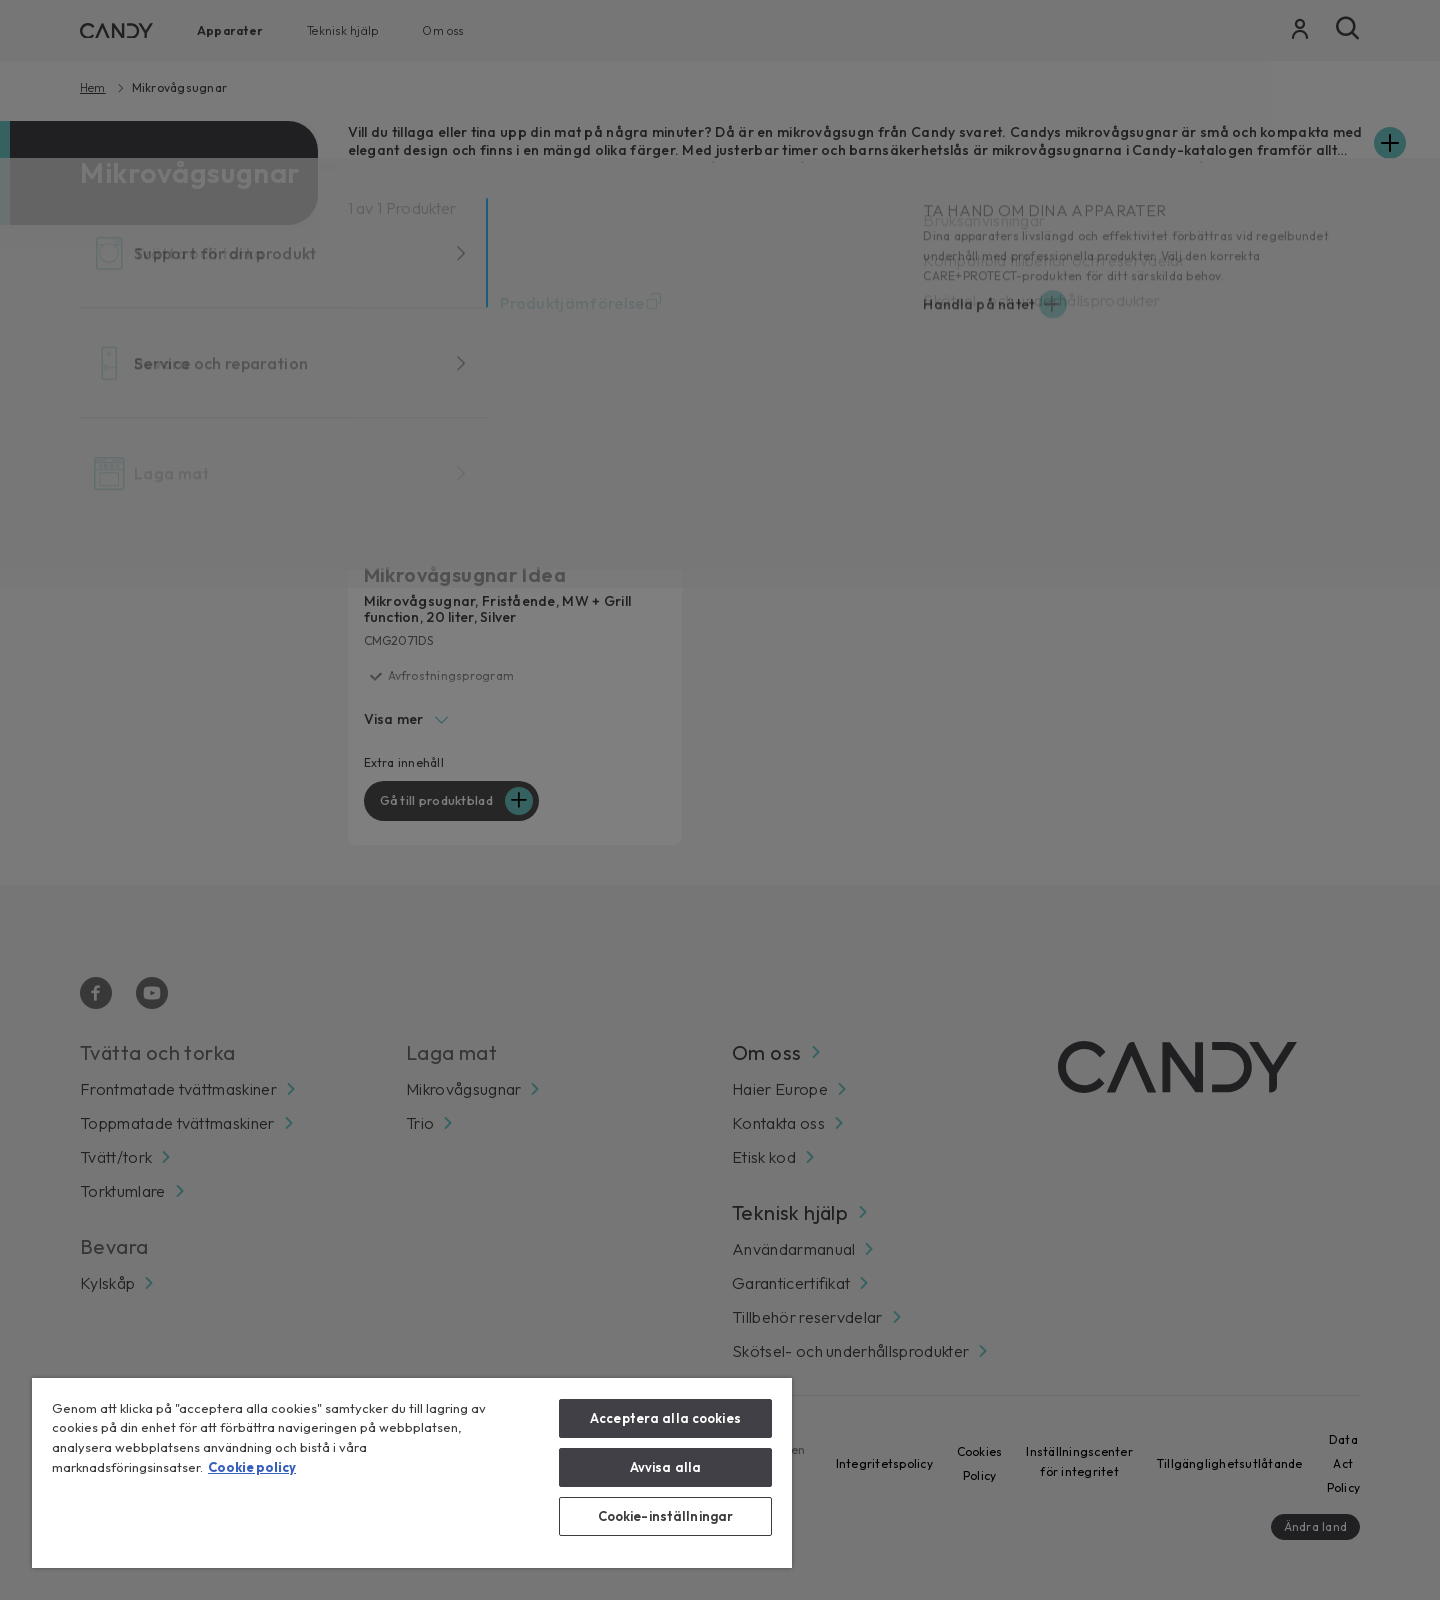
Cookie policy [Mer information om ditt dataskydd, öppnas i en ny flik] (252, 1467)
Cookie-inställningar (666, 1516)
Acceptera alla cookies (665, 1418)
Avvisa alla (665, 1467)
